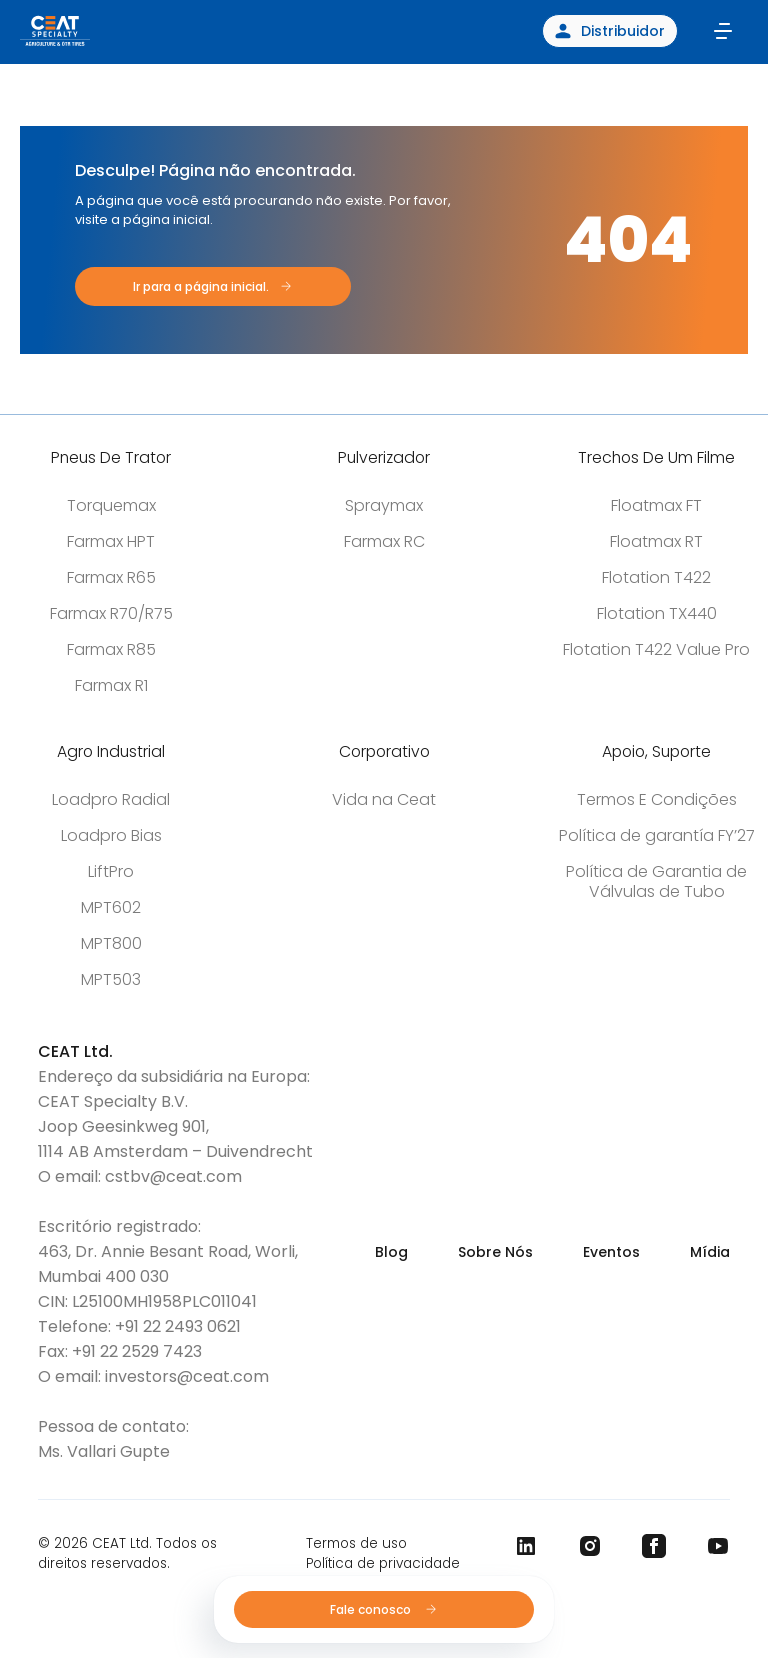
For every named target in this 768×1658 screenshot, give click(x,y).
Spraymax (384, 505)
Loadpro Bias (111, 835)
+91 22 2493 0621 (178, 1326)
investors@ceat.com (187, 1376)
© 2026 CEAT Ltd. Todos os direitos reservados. (127, 1553)
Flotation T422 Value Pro (656, 649)
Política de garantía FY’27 (657, 835)
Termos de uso (356, 1543)
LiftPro (111, 871)
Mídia (710, 1252)
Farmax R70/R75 (111, 613)
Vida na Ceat (384, 799)
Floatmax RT (656, 541)
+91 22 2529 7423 (137, 1351)
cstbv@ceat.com (173, 1176)
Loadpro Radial (111, 799)
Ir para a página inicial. (201, 286)
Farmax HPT (111, 541)
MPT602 (111, 907)
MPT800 (111, 943)
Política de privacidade (383, 1563)
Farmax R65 (111, 577)
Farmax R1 (111, 685)
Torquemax (111, 505)
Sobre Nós (495, 1252)
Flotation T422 (656, 577)
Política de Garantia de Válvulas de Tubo (656, 881)
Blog (391, 1252)
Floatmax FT (656, 505)
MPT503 (111, 979)
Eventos (611, 1252)
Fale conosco (384, 1609)
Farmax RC (384, 541)
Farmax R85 (111, 649)
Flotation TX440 (657, 613)
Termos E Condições (657, 799)
